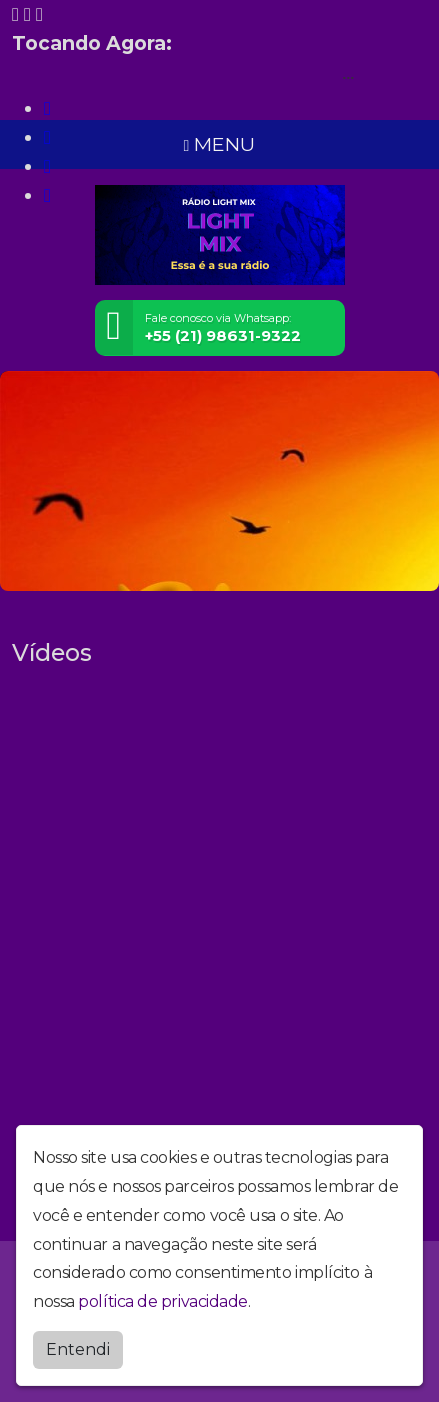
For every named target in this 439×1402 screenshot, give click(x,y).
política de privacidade (163, 1301)
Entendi (78, 1349)
